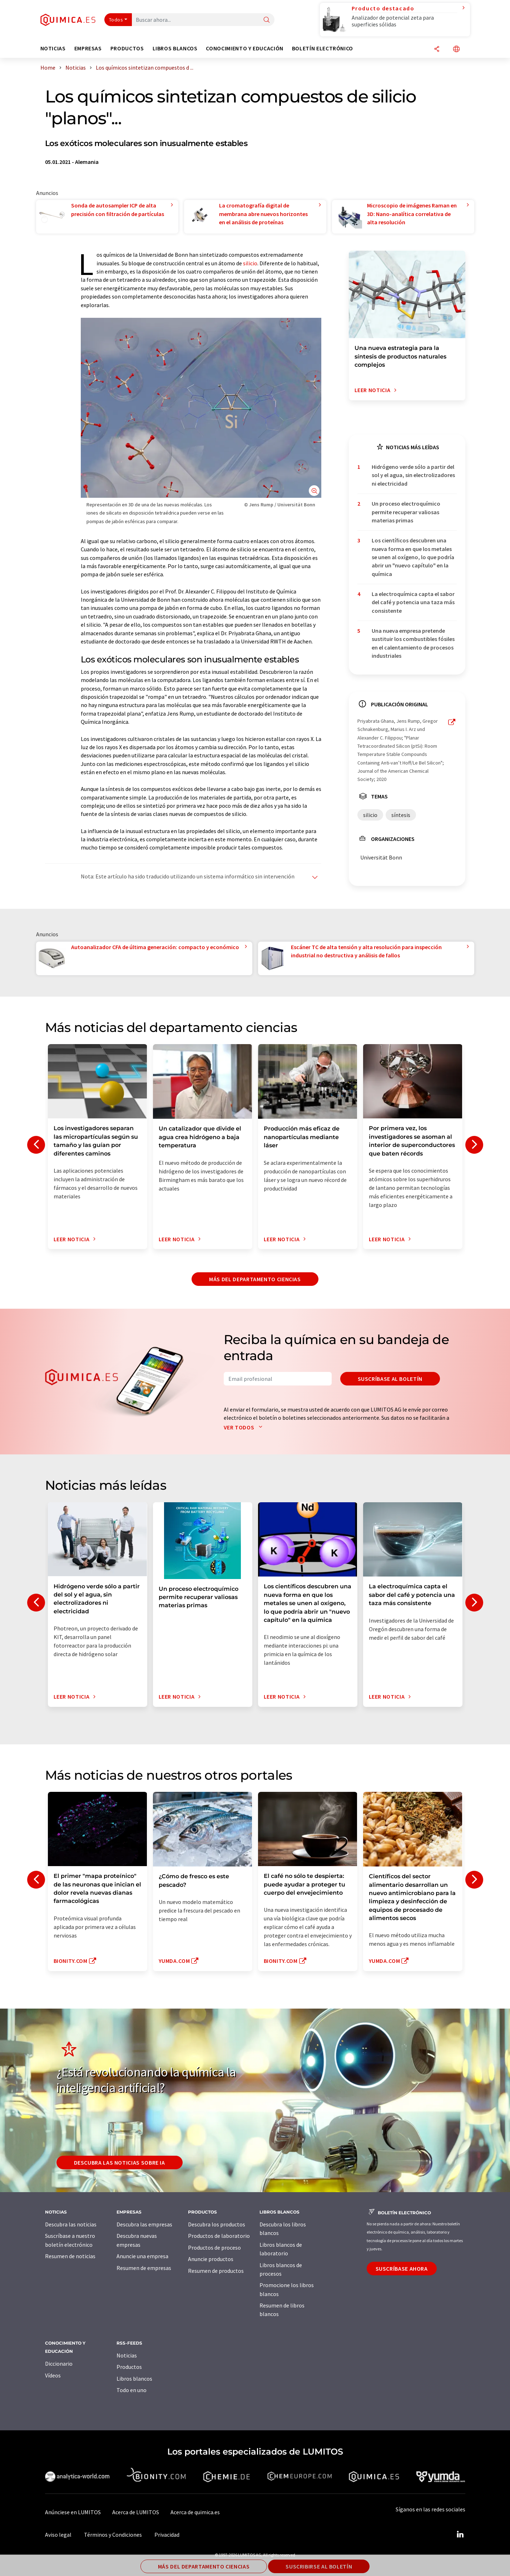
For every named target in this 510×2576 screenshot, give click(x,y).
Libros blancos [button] (175, 48)
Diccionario (59, 2363)
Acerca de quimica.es (195, 2512)
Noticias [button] (53, 48)
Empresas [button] (88, 48)
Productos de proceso (214, 2247)
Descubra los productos (216, 2224)
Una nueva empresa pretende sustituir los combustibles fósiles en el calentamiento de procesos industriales (413, 643)
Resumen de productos (216, 2270)
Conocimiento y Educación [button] (244, 48)
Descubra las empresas (144, 2224)
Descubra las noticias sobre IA (119, 2162)
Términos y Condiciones (113, 2534)
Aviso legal (58, 2534)
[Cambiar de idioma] (456, 49)
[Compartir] (437, 49)
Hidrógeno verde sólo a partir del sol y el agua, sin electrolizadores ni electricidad (413, 475)
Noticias (127, 2355)
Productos (129, 2366)
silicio (250, 263)
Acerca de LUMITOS (135, 2512)
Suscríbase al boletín (390, 1378)
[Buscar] (267, 20)
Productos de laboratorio (219, 2235)
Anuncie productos (210, 2258)
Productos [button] (127, 48)
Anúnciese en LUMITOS (73, 2512)
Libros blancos (134, 2378)
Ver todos (245, 1427)
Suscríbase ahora (402, 2268)
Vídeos (53, 2375)
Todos (116, 19)
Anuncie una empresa (142, 2256)
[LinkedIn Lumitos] (460, 2534)
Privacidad (166, 2534)
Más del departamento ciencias (255, 1279)
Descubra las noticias (70, 2224)
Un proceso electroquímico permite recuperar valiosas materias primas (406, 512)
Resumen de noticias (70, 2256)
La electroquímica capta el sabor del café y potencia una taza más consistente (413, 602)
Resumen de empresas (144, 2267)
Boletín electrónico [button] (322, 48)
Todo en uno (132, 2390)
